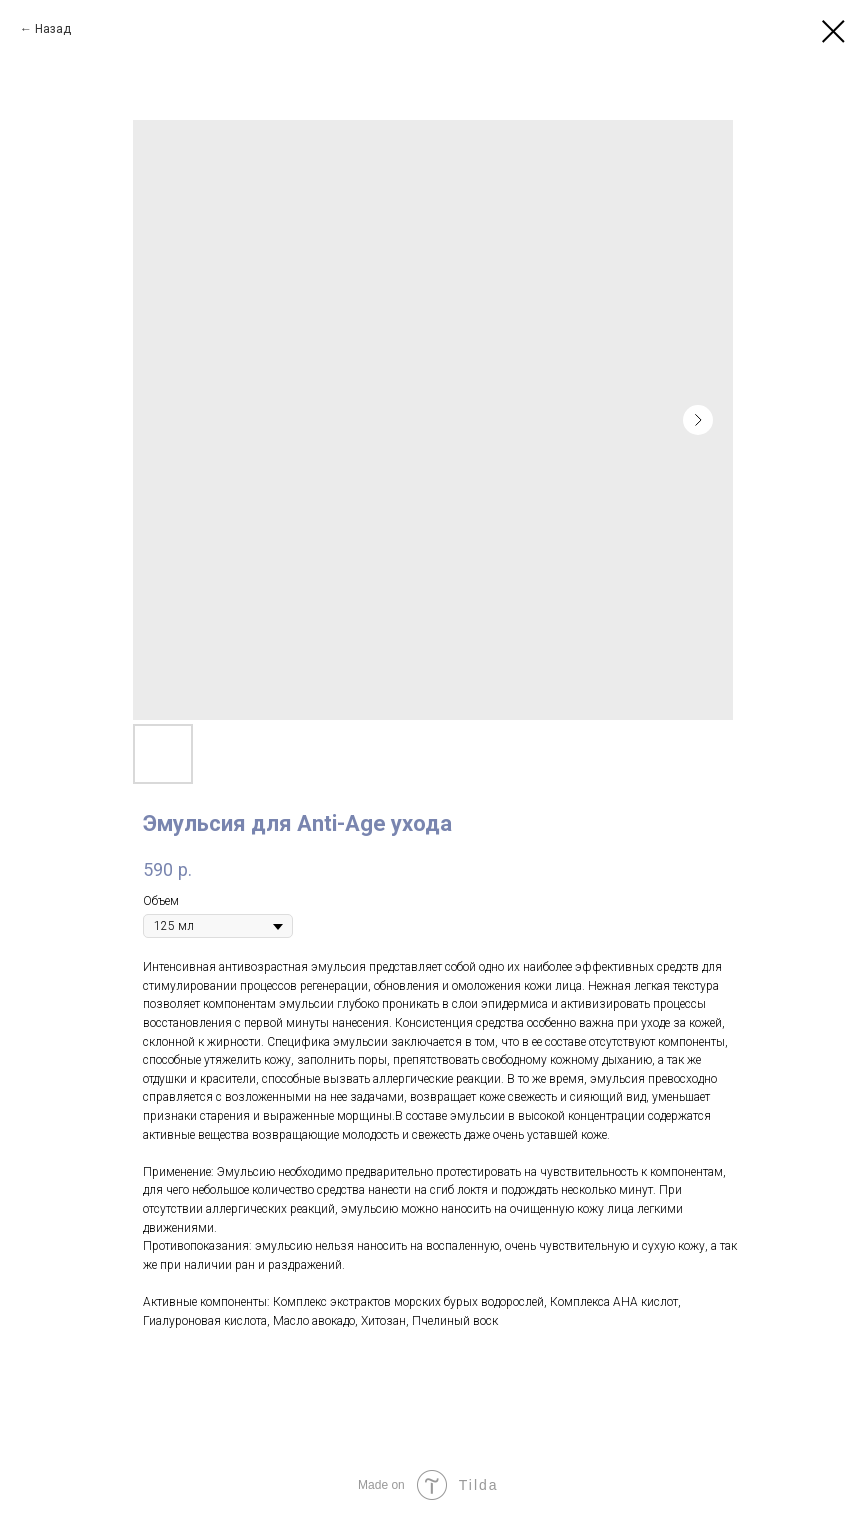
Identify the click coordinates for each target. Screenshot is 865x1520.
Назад (53, 29)
